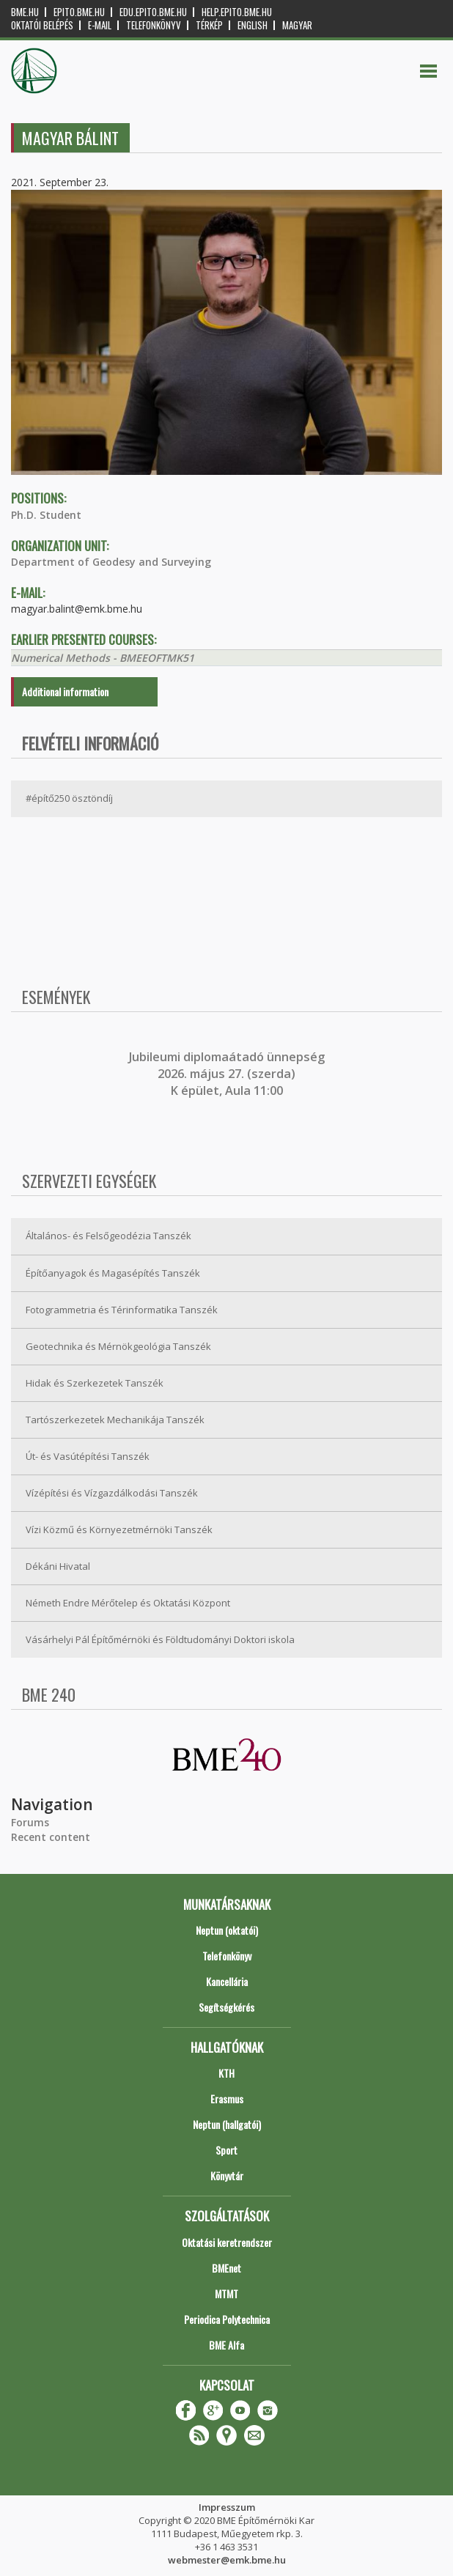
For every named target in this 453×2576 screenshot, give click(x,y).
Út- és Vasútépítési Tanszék (88, 1456)
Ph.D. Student (46, 515)
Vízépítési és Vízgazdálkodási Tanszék (112, 1492)
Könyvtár (226, 2175)
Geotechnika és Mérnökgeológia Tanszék (118, 1346)
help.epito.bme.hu (237, 12)
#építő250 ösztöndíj (69, 798)
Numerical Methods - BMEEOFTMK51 (102, 658)
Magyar (297, 25)
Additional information (65, 691)
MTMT (226, 2293)
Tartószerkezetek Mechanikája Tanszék (115, 1419)
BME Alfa (226, 2344)
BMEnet (226, 2268)
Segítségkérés (226, 2007)
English (252, 25)
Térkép (209, 25)
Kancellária (227, 1981)
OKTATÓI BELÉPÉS (42, 25)
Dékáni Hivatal (58, 1566)
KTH (226, 2073)
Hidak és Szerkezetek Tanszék (94, 1383)
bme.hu (25, 12)
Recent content (50, 1837)
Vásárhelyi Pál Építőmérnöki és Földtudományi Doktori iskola (160, 1639)
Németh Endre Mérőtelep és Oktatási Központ (128, 1602)
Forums (30, 1822)
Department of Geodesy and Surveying (111, 562)
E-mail (99, 25)
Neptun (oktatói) (227, 1930)
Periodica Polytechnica (227, 2319)
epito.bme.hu (79, 12)
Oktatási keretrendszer (227, 2242)
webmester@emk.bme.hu (227, 2559)
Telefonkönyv (153, 25)
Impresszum (227, 2507)
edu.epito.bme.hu (153, 12)
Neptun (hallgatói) (227, 2124)
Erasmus (226, 2098)
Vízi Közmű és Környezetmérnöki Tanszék (119, 1529)
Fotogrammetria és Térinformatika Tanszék (122, 1309)
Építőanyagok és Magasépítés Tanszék (113, 1273)
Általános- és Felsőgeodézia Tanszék (108, 1235)
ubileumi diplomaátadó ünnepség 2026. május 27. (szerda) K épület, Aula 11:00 (228, 1074)
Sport (226, 2150)
